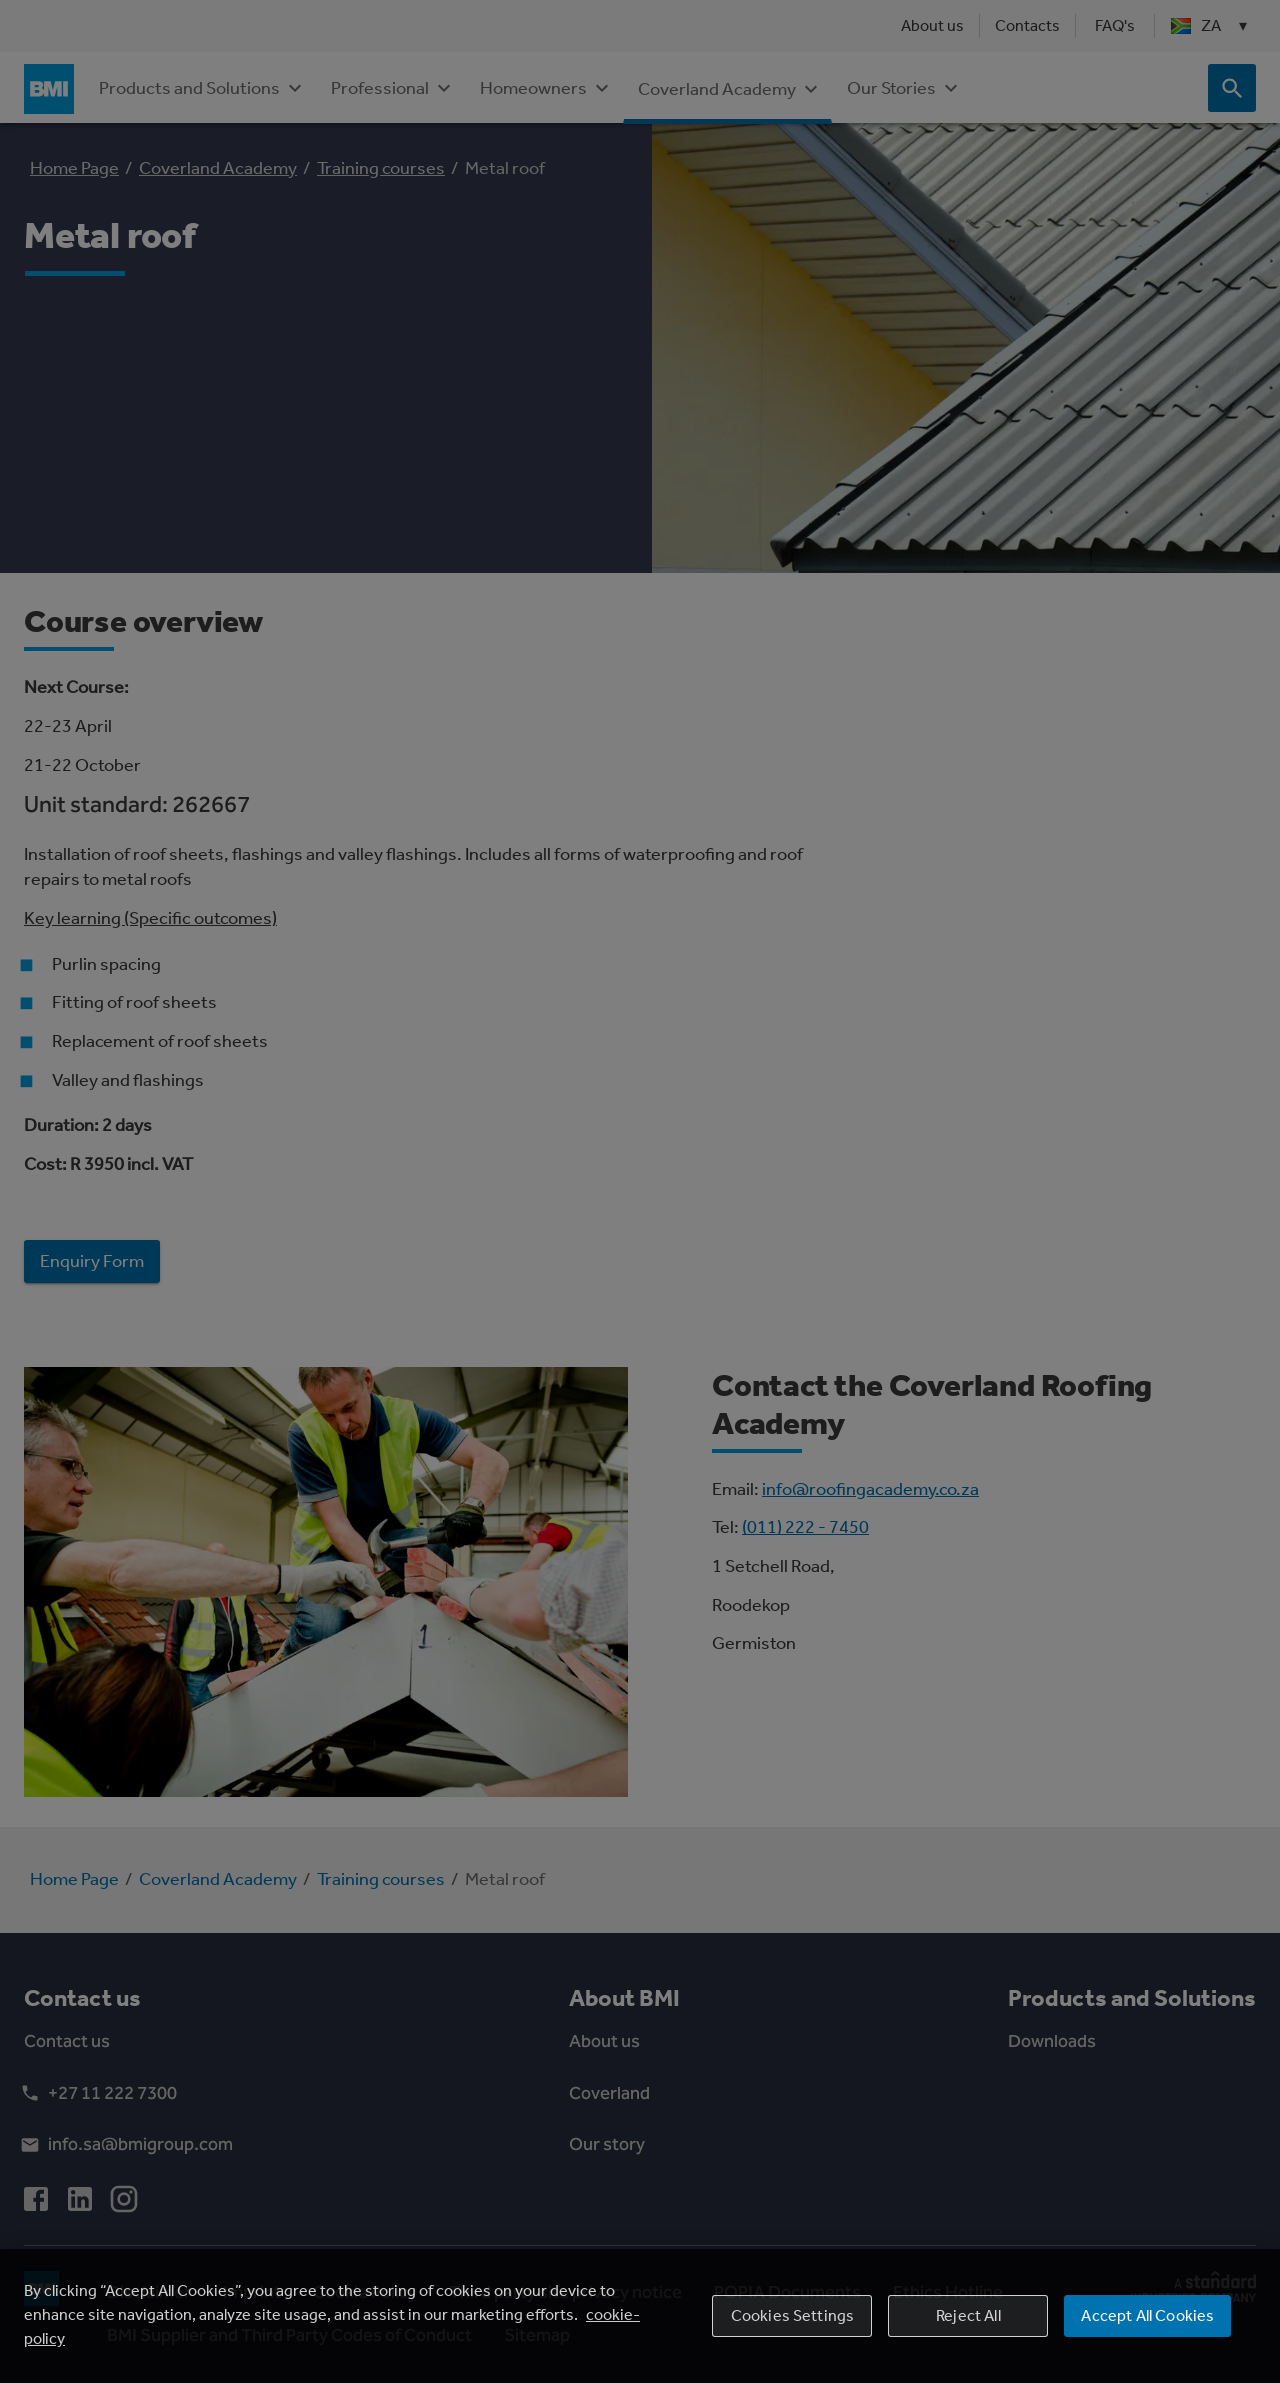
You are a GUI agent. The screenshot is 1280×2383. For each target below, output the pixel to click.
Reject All (968, 2328)
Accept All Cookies (1147, 2328)
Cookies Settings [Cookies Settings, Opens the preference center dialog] (793, 2328)
